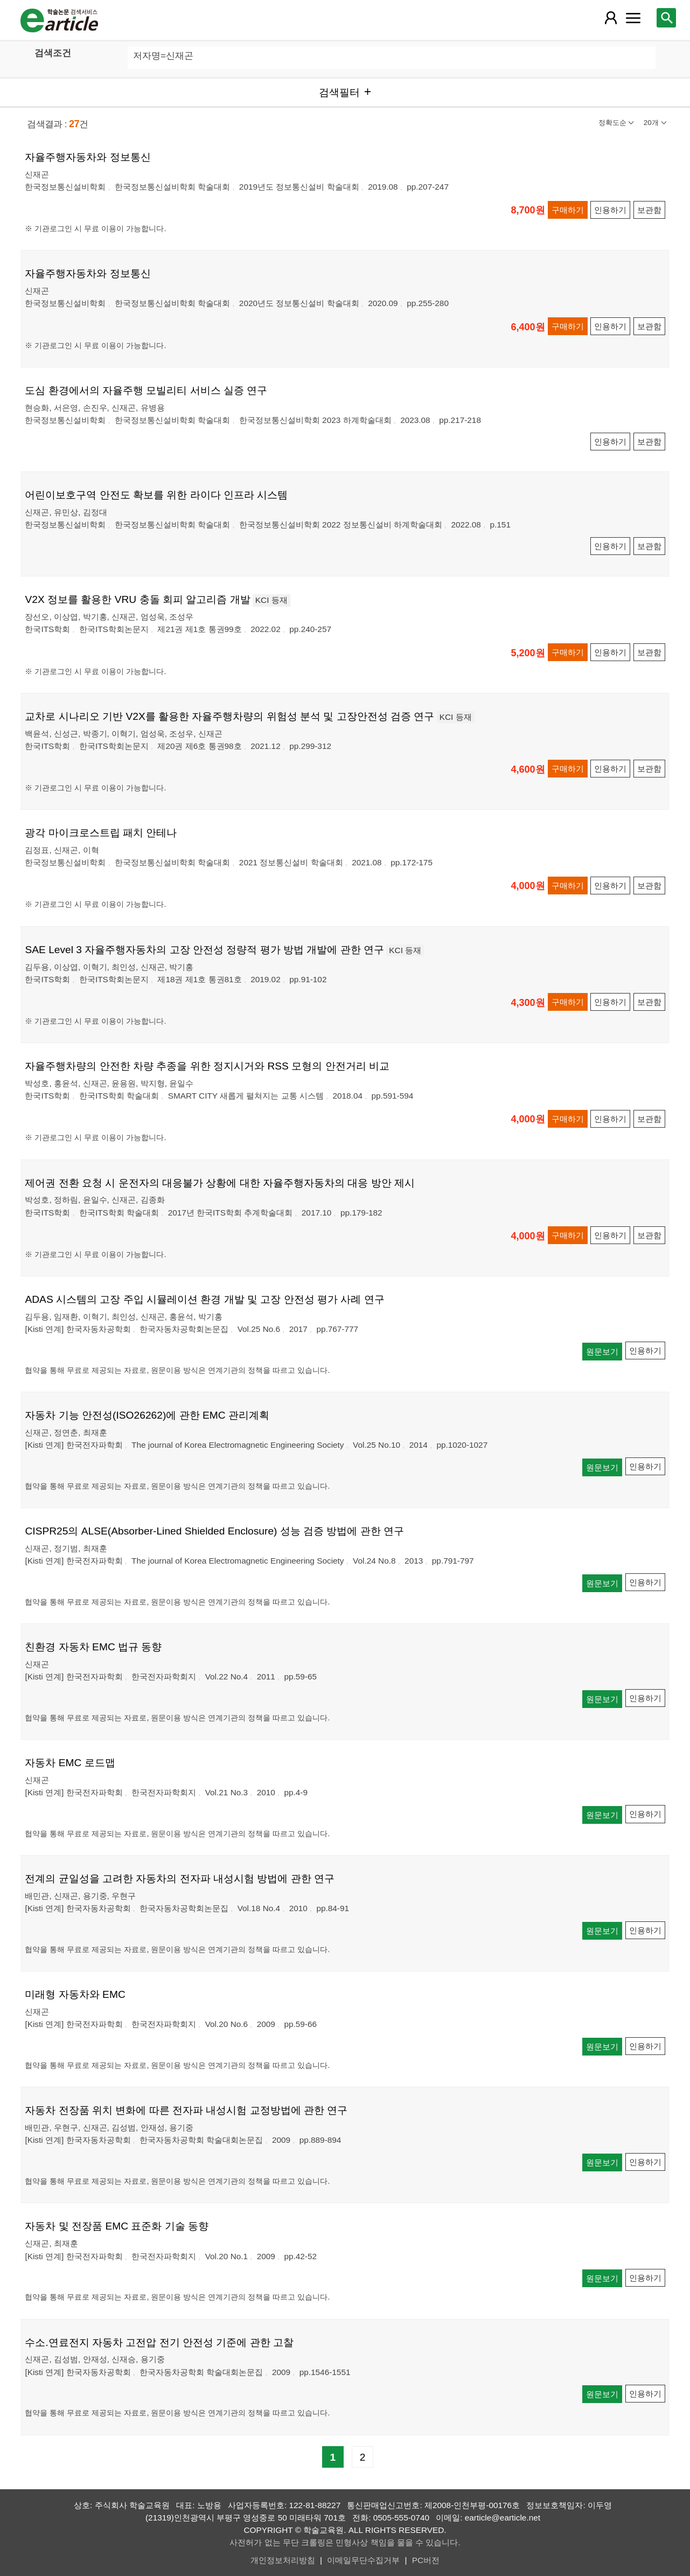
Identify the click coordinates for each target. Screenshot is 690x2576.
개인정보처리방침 (282, 2560)
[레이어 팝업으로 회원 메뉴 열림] (610, 17)
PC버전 (426, 2560)
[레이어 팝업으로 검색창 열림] (666, 17)
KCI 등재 (271, 600)
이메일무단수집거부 (363, 2560)
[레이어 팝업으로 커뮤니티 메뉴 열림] (633, 17)
